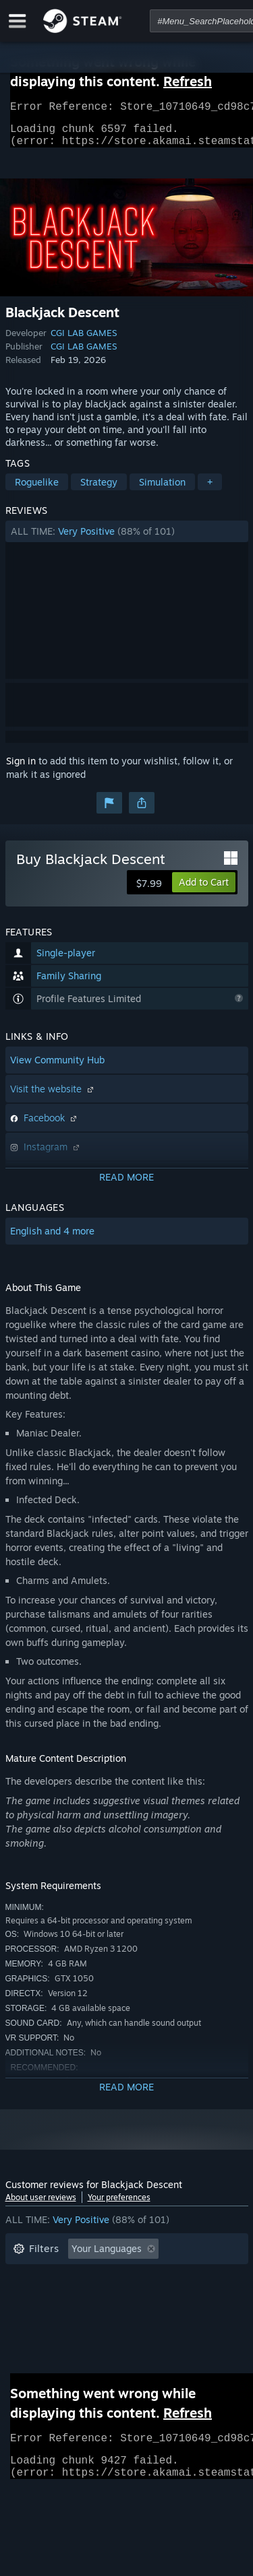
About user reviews (40, 2205)
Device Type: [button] (41, 2338)
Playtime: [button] (34, 2297)
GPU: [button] (179, 2317)
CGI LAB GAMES (84, 340)
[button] (126, 539)
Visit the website (53, 1096)
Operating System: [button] (54, 2317)
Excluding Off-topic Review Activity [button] (91, 2277)
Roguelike (37, 490)
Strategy (98, 490)
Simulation (162, 490)
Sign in (21, 768)
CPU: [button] (131, 2317)
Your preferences (119, 2205)
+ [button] (210, 490)
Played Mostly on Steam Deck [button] (146, 2297)
